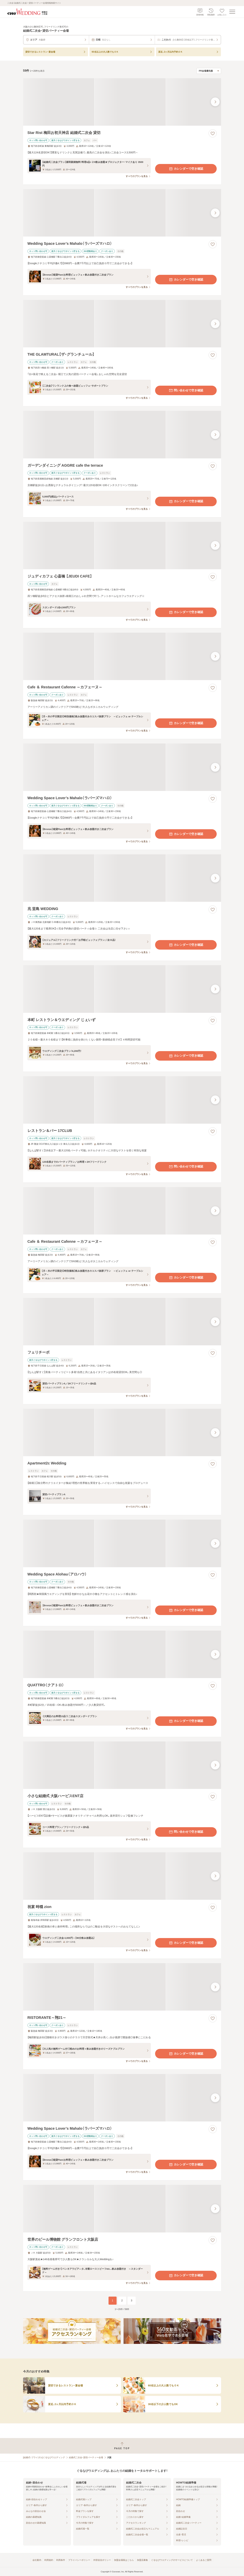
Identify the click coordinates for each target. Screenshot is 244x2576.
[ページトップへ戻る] (122, 2446)
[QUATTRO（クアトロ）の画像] (122, 1654)
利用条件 (60, 2560)
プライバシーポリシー (79, 2560)
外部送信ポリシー (102, 2560)
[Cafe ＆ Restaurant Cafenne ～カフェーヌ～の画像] (122, 656)
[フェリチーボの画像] (122, 1321)
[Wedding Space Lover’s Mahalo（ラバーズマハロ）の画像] (122, 213)
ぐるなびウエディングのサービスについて (172, 2560)
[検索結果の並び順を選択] (209, 71)
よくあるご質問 (203, 2560)
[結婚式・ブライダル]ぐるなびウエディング (44, 2457)
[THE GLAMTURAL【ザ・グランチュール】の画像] (122, 323)
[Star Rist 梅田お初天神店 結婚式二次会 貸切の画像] (122, 102)
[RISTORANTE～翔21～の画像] (122, 1987)
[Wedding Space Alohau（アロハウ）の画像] (122, 1543)
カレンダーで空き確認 (186, 169)
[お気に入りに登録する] (213, 133)
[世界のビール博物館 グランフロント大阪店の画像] (122, 2208)
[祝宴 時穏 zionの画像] (122, 1876)
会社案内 (36, 2560)
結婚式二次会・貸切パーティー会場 (86, 2457)
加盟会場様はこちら (124, 2560)
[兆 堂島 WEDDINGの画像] (122, 878)
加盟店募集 (142, 2560)
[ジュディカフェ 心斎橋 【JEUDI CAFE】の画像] (122, 545)
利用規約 (48, 2560)
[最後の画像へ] (215, 101)
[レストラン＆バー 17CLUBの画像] (122, 1100)
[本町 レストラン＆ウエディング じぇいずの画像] (122, 989)
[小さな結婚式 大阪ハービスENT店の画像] (122, 1765)
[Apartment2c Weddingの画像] (122, 1432)
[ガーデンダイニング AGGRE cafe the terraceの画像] (122, 434)
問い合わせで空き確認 (186, 390)
